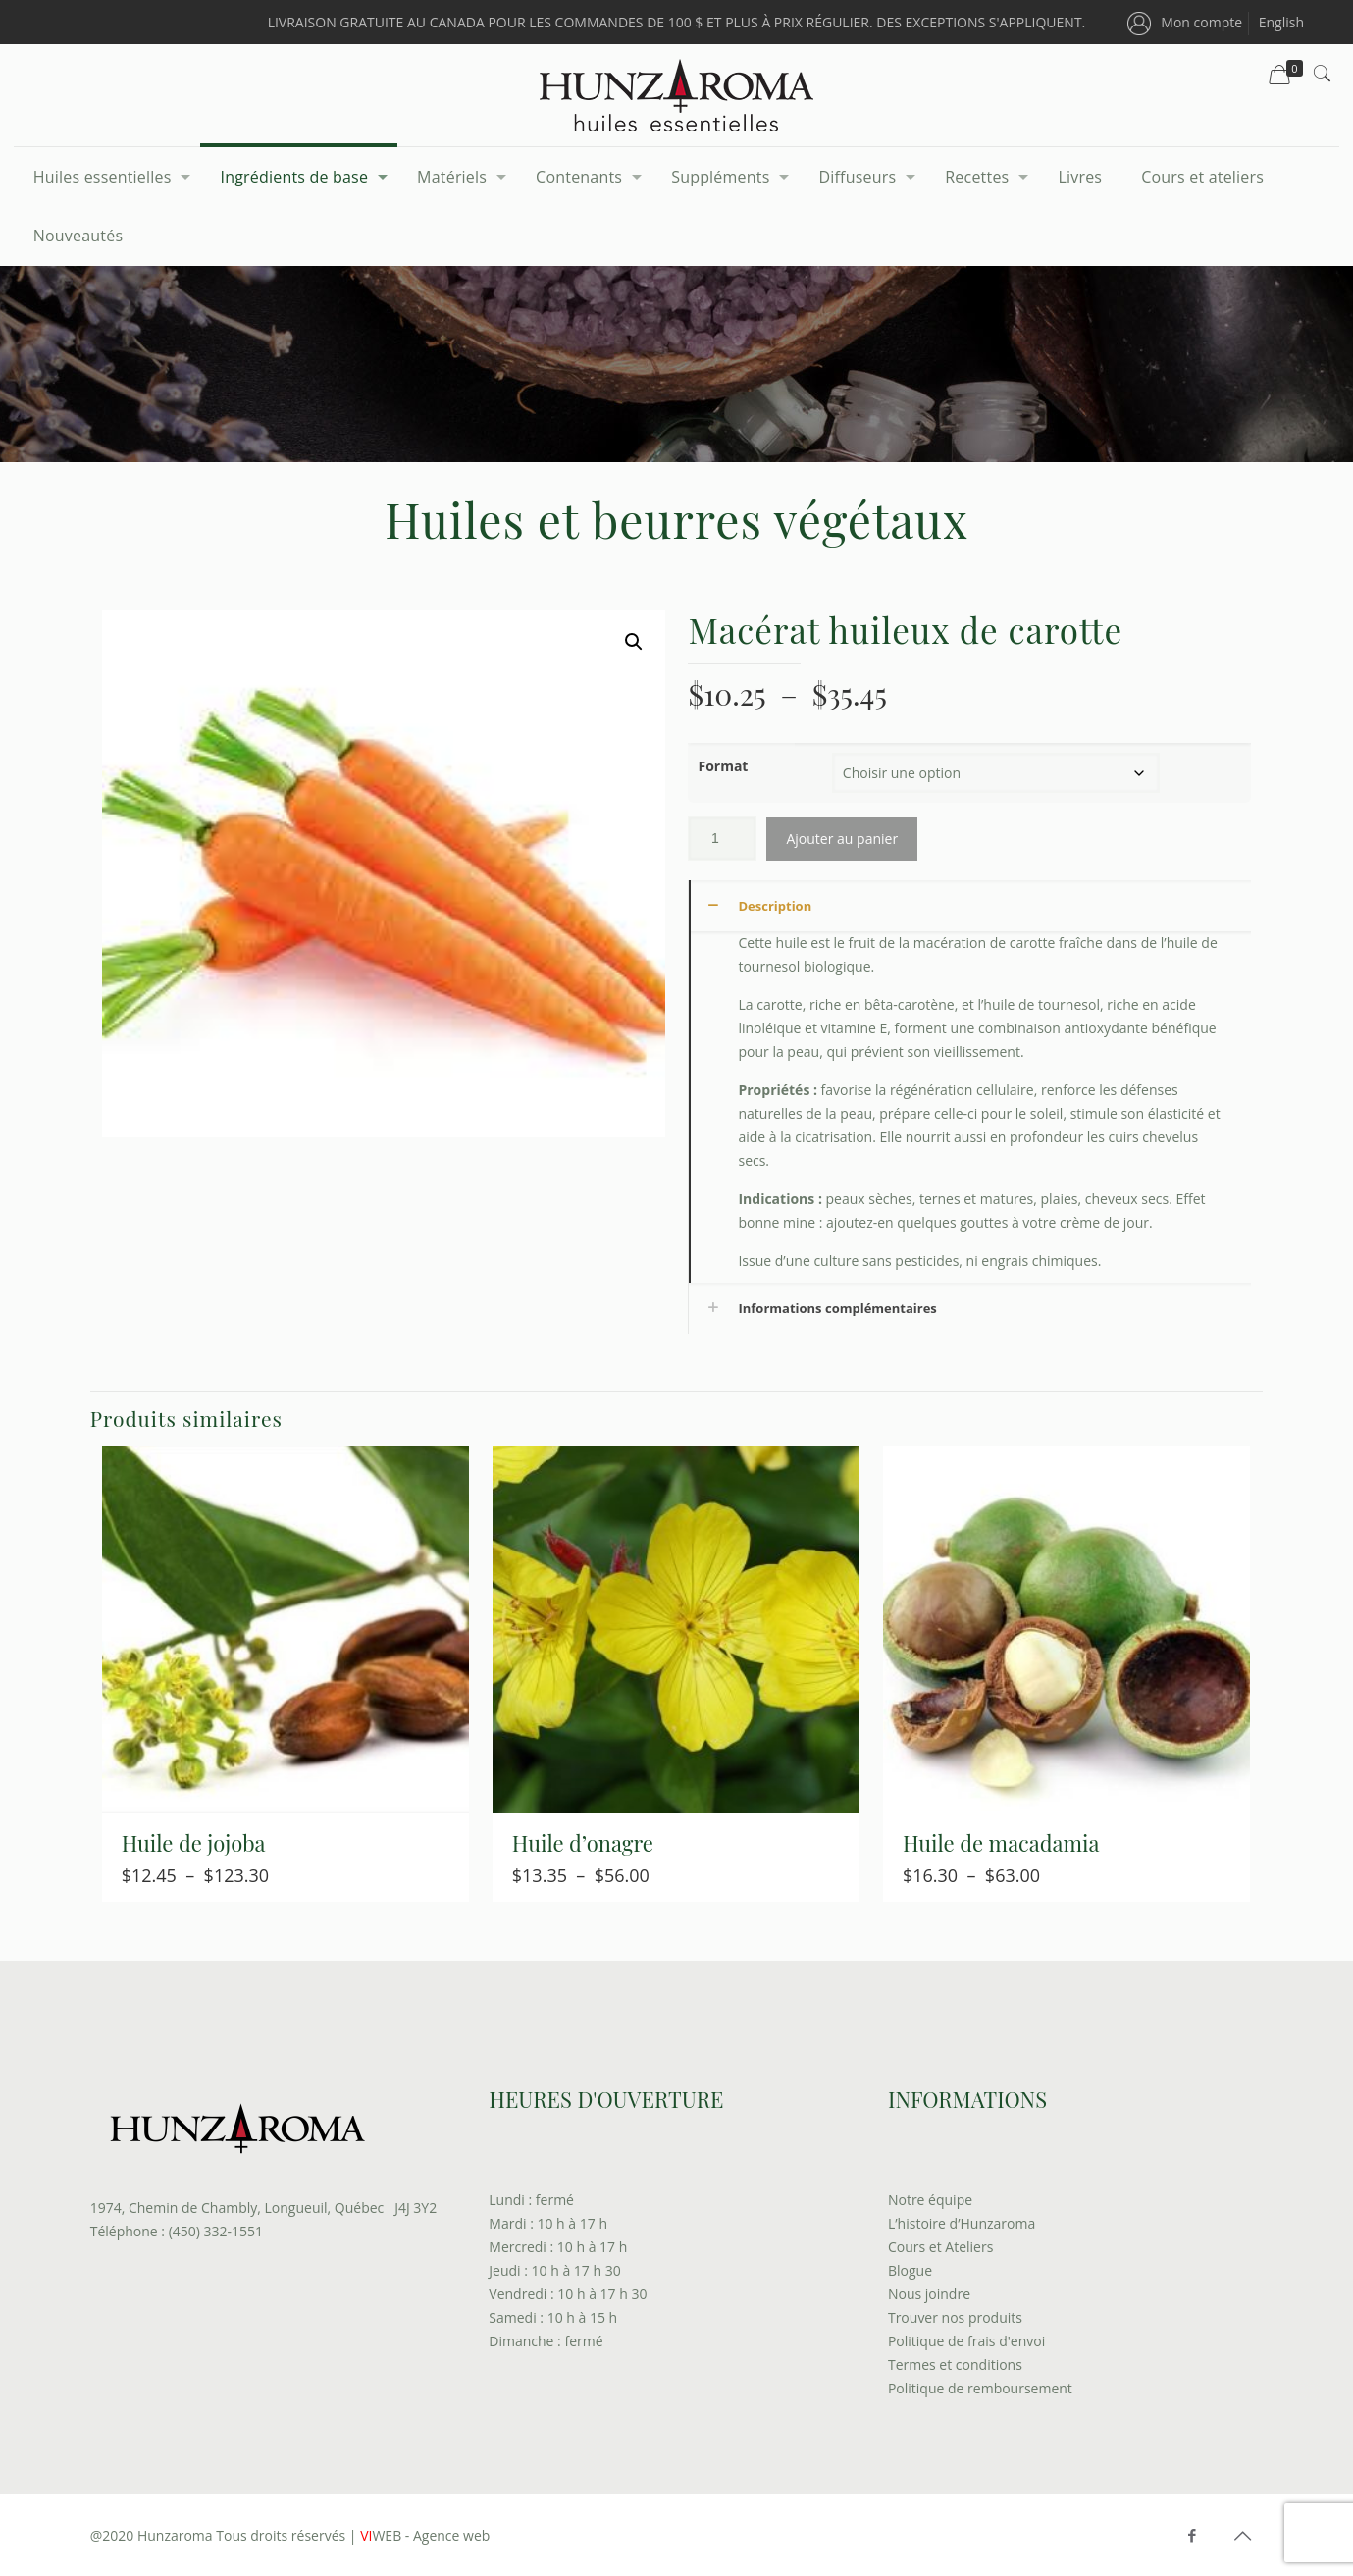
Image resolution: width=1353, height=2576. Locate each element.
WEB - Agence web (424, 2535)
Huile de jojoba (194, 1843)
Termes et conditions (955, 2364)
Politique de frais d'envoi (966, 2341)
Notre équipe (930, 2199)
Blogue (910, 2270)
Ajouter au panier (842, 838)
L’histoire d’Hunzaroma (961, 2223)
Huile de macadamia (1001, 1843)
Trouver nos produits (955, 2317)
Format (723, 766)
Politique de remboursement (980, 2388)
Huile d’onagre (582, 1843)
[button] (633, 641)
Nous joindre (929, 2294)
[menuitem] (1281, 22)
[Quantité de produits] (722, 838)
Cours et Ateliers (940, 2246)
